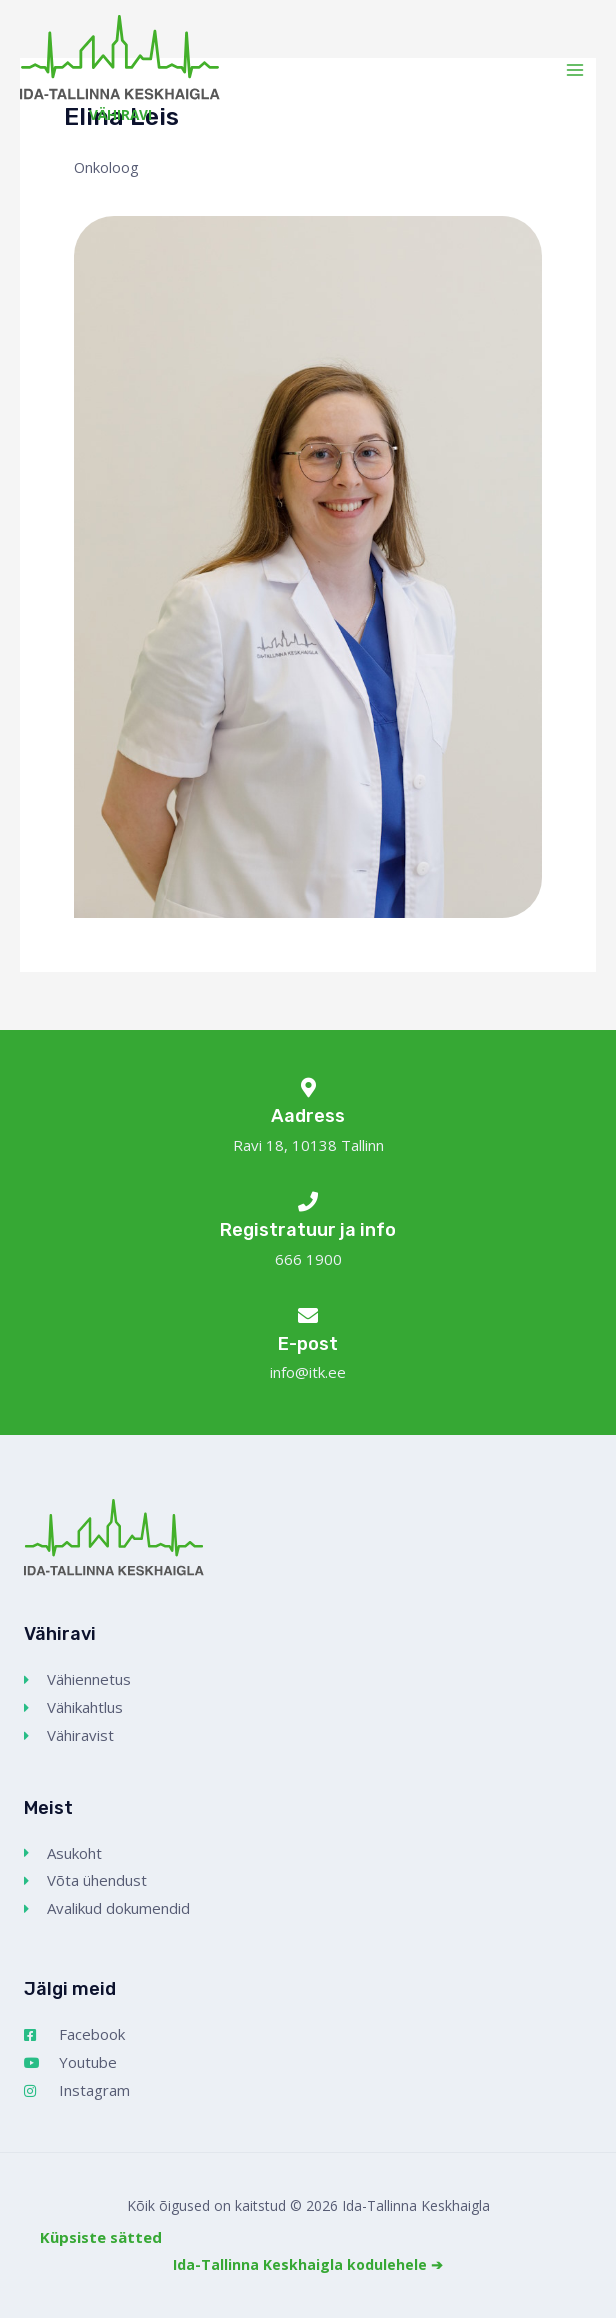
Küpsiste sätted (101, 2237)
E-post (308, 1344)
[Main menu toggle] (575, 70)
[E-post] (308, 1316)
